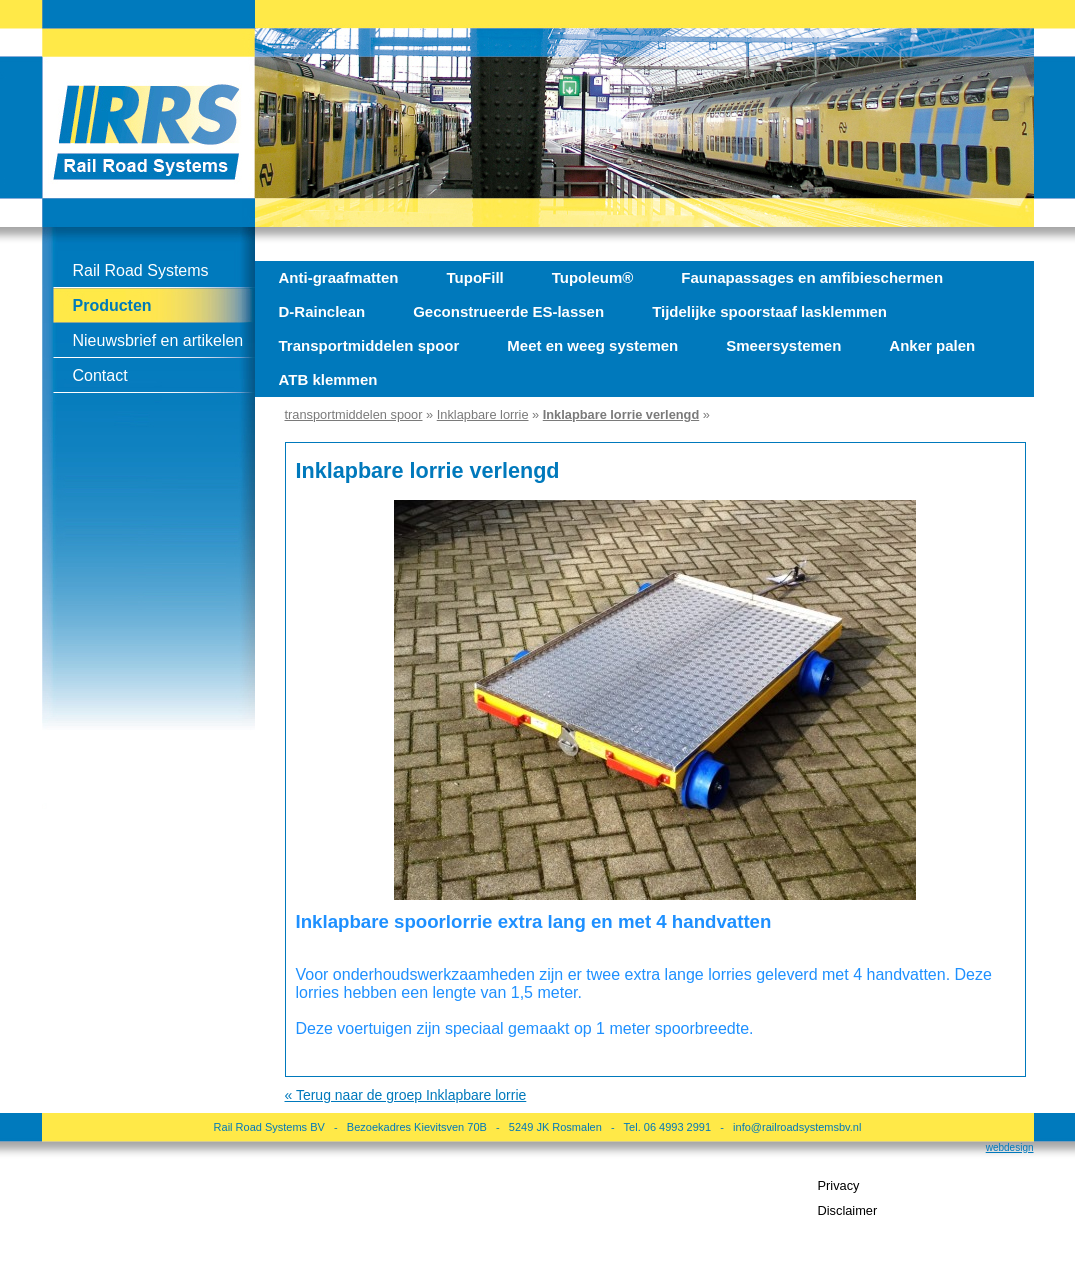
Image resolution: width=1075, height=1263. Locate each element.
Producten (112, 305)
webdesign (1010, 1147)
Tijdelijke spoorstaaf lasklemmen (769, 311)
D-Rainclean (322, 311)
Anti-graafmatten (339, 277)
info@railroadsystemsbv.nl (797, 1127)
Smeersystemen (783, 345)
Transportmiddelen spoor (369, 345)
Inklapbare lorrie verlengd (621, 414)
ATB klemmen (328, 379)
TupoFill (475, 277)
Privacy (839, 1185)
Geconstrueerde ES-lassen (508, 311)
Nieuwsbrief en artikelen (158, 340)
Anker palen (932, 345)
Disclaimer (848, 1210)
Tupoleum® (593, 277)
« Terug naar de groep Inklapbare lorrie (406, 1095)
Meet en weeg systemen (592, 345)
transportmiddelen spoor (354, 414)
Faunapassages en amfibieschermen (812, 277)
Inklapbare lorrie (483, 414)
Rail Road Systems (141, 270)
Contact (100, 375)
